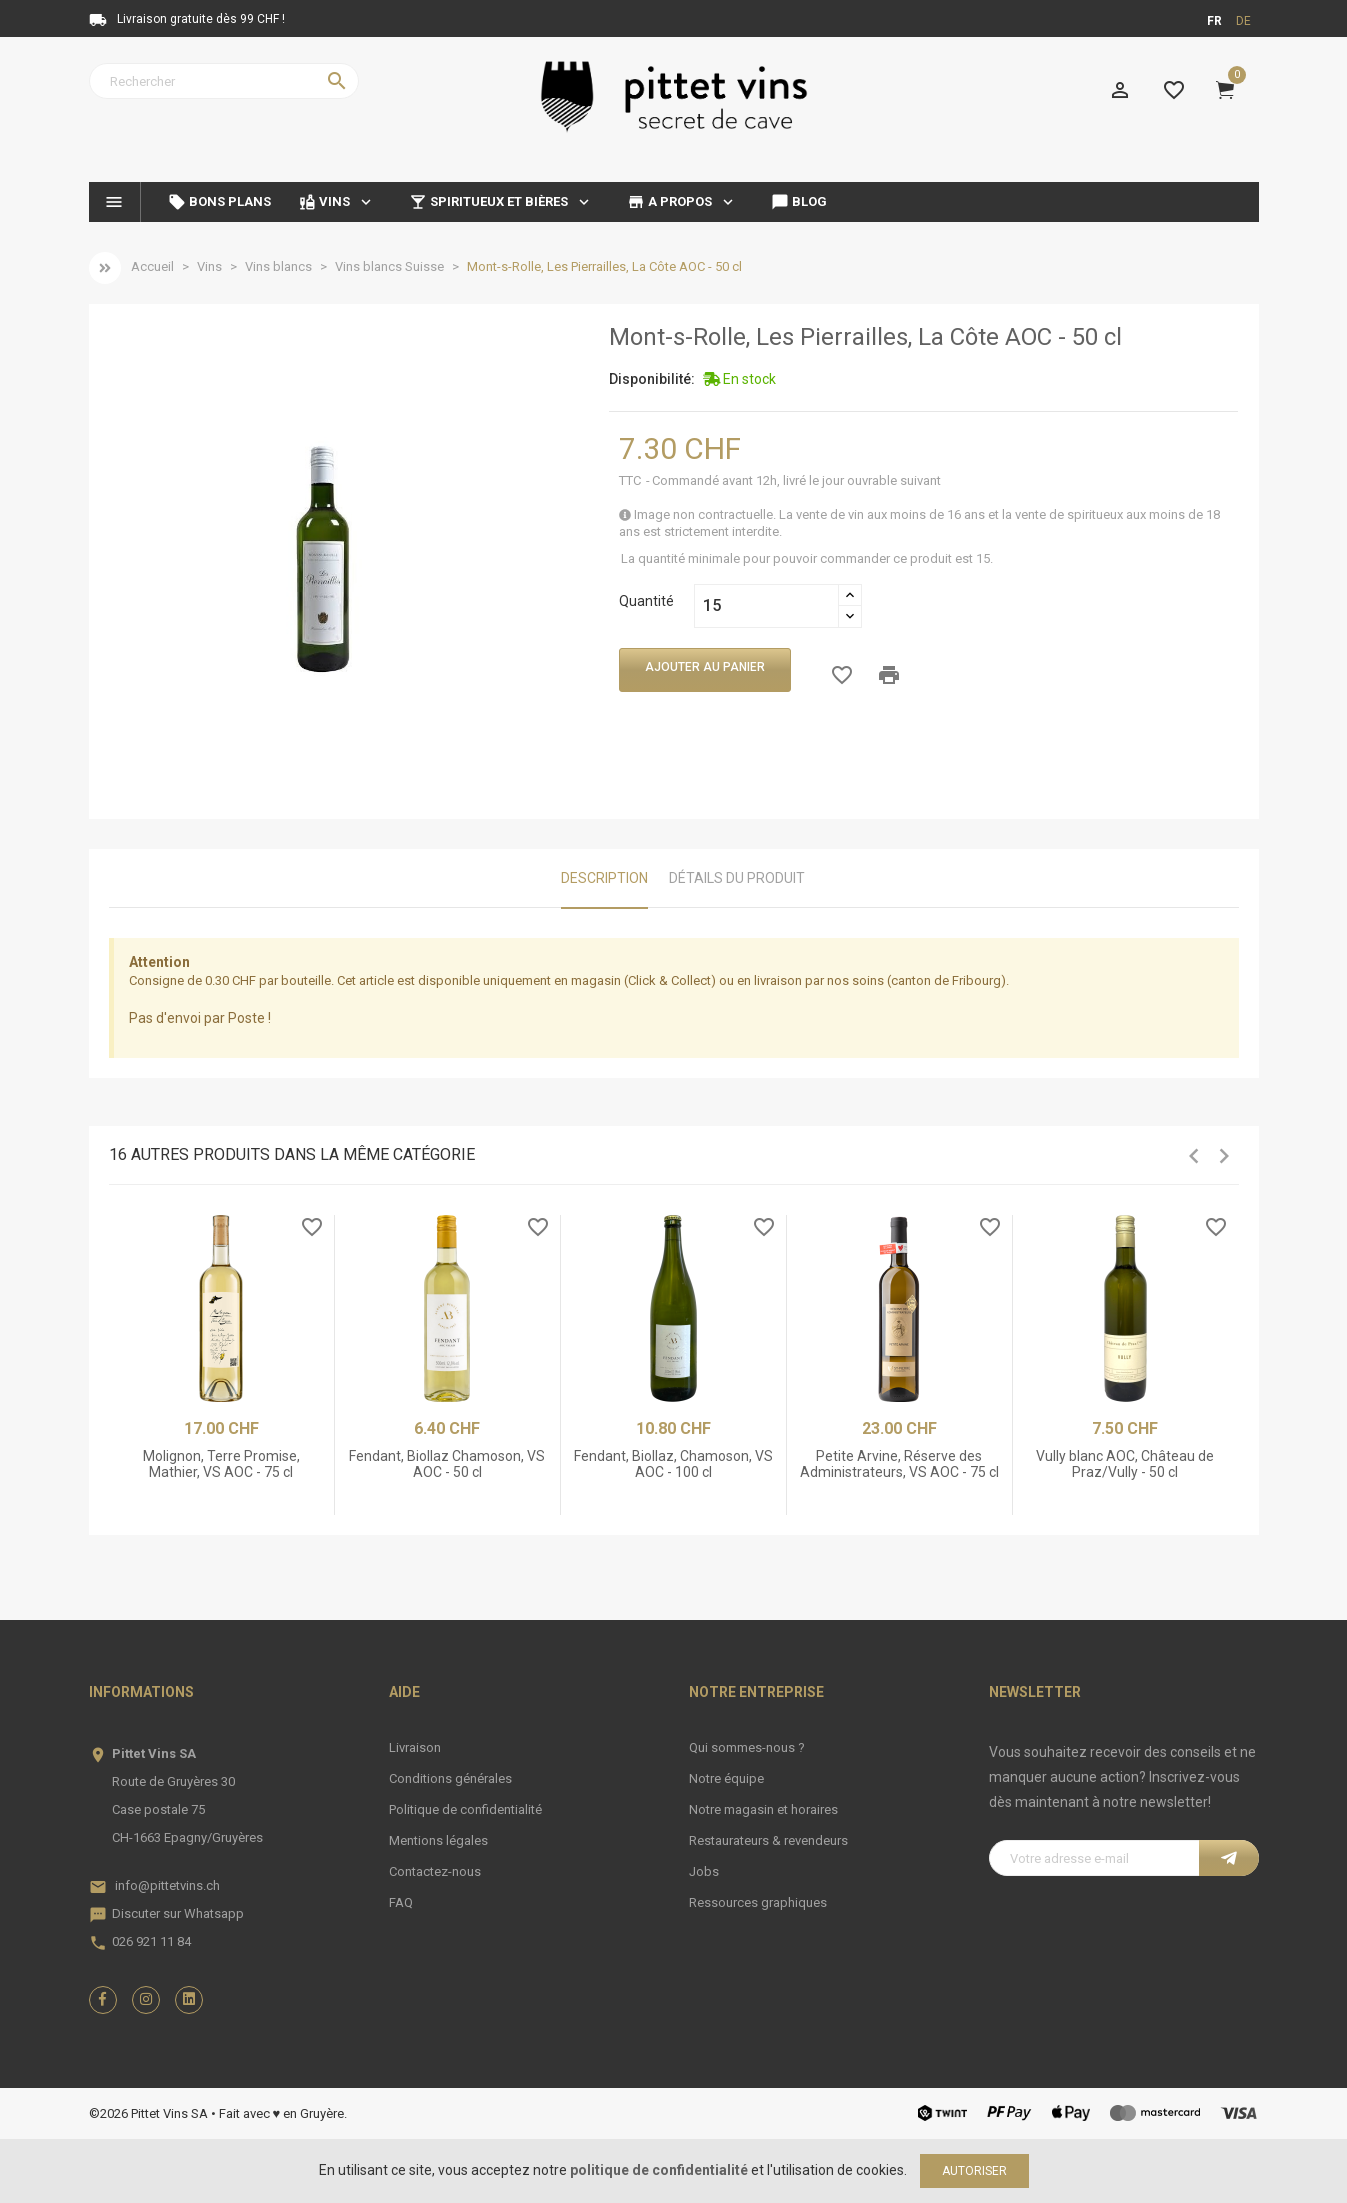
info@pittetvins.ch (167, 1885)
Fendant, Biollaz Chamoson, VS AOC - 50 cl (447, 1463)
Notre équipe (726, 1778)
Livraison (415, 1747)
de (1243, 21)
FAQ (401, 1902)
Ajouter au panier (705, 667)
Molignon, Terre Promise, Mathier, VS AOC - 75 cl (221, 1463)
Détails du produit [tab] (737, 878)
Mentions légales (438, 1840)
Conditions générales (450, 1778)
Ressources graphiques (758, 1902)
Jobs (704, 1871)
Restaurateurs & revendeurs (768, 1840)
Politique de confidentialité (465, 1809)
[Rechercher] (224, 81)
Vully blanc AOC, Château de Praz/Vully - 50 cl (1125, 1463)
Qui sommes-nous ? (747, 1747)
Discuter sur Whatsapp (178, 1913)
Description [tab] (604, 878)
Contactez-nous (435, 1871)
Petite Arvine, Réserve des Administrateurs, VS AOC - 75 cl (899, 1463)
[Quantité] (766, 606)
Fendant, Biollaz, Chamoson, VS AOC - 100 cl (673, 1463)
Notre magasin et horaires (763, 1809)
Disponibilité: (652, 379)
